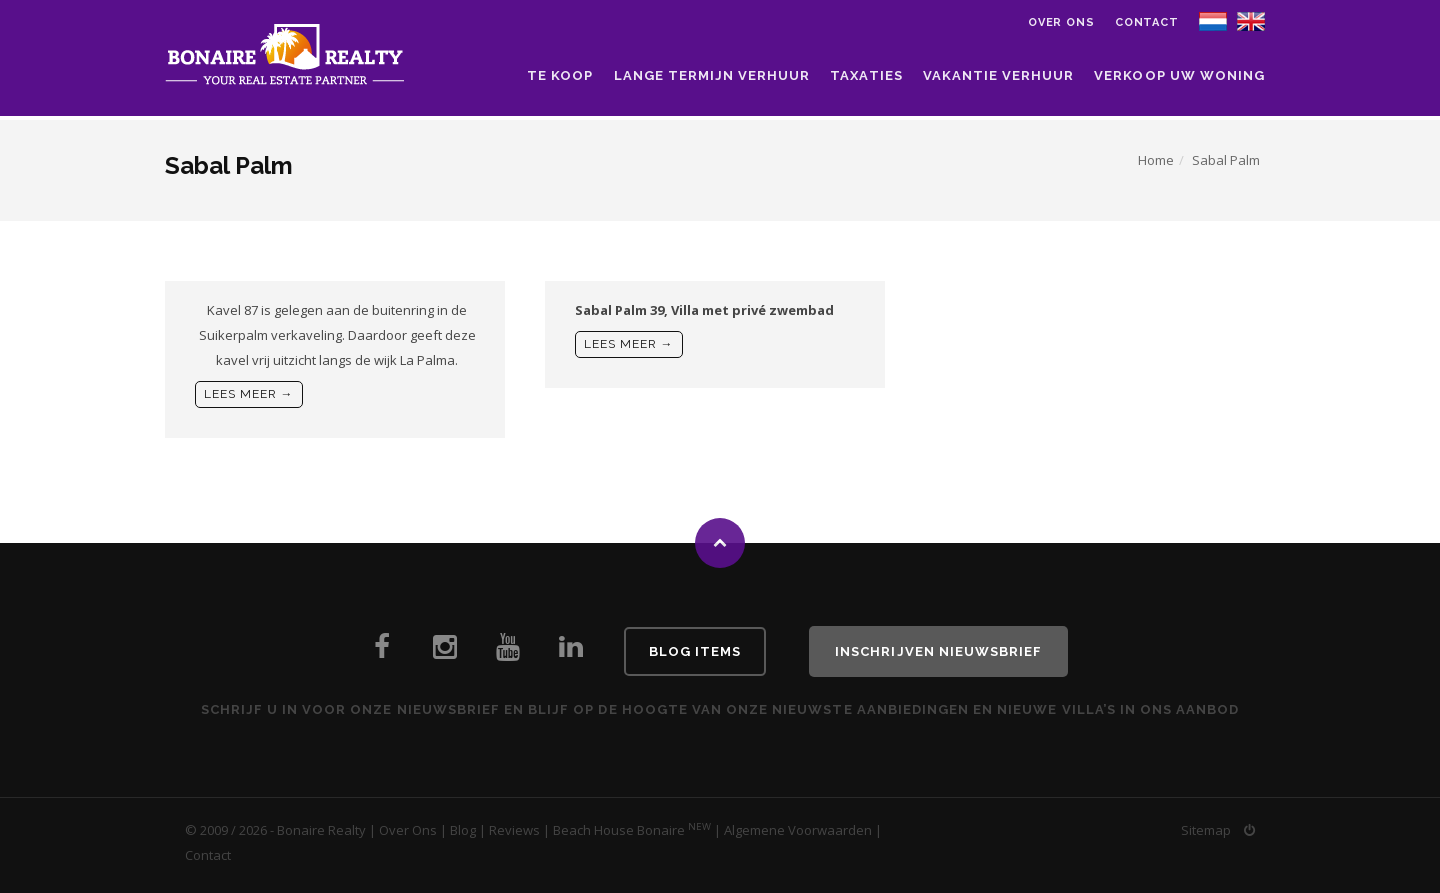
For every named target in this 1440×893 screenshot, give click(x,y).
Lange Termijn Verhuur (712, 75)
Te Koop (560, 75)
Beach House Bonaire (619, 830)
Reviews (514, 830)
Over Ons (408, 830)
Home (1156, 160)
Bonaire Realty (321, 830)
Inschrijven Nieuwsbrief (938, 651)
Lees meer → (249, 394)
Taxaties (866, 75)
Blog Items (695, 651)
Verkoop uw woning (1179, 75)
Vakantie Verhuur (999, 75)
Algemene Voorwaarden (798, 830)
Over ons (1061, 22)
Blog (463, 830)
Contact (1147, 22)
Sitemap (1206, 830)
